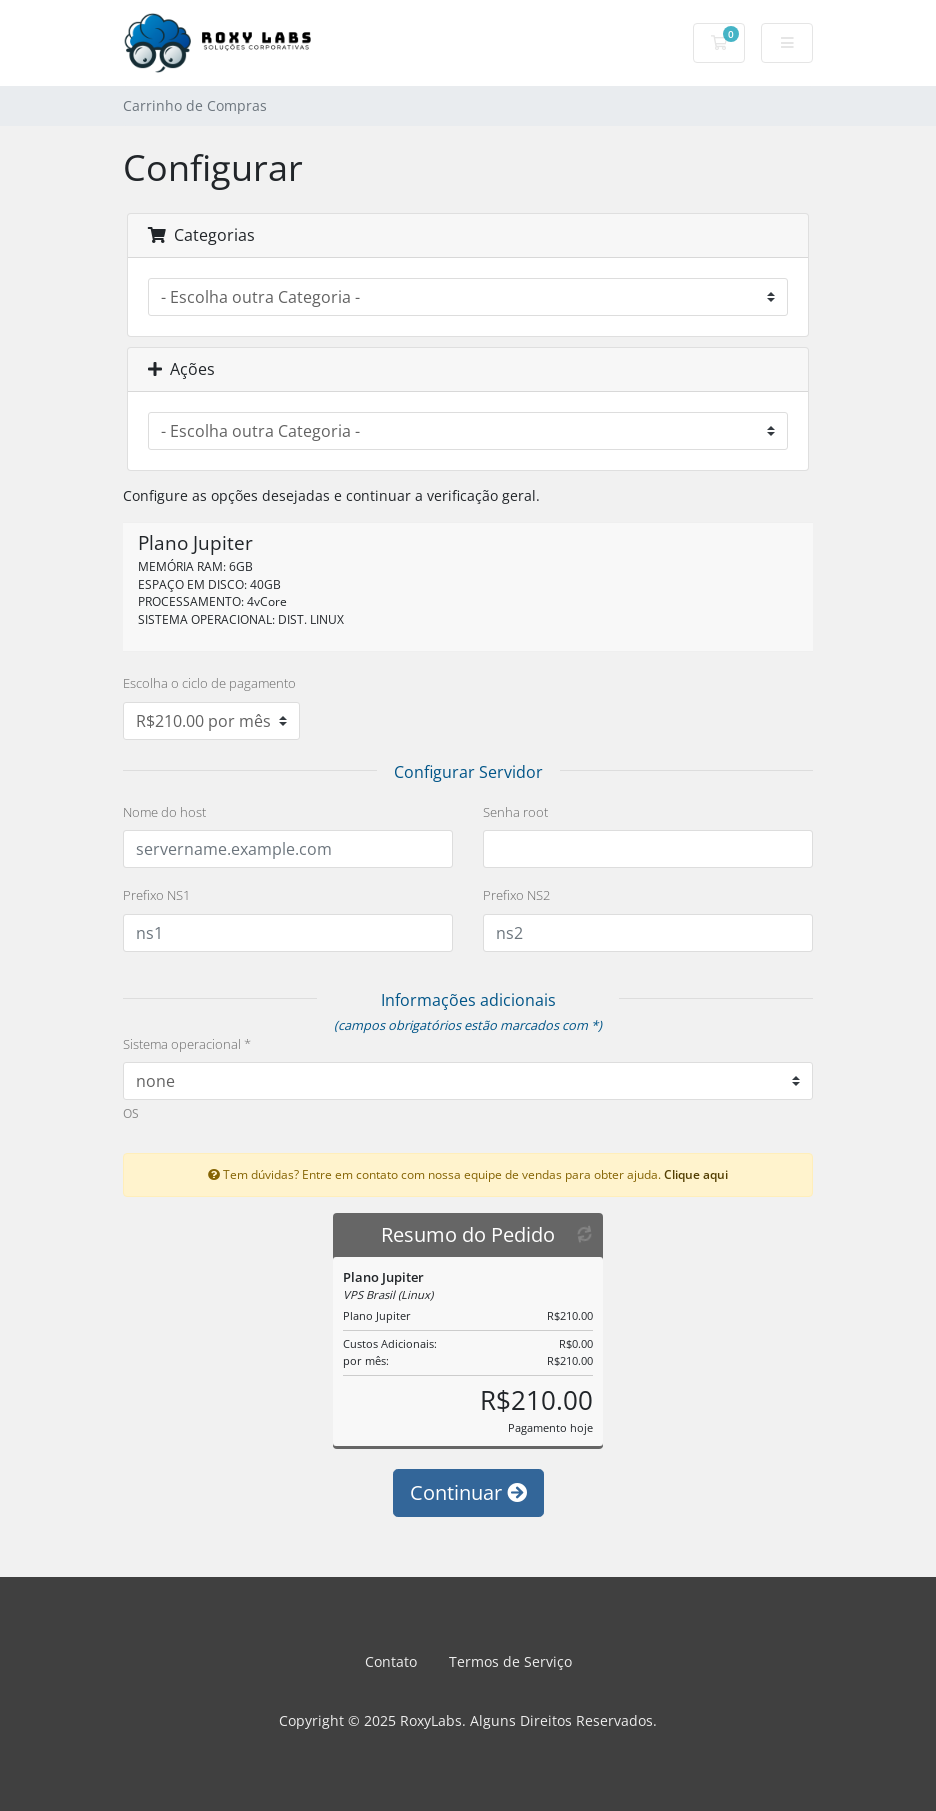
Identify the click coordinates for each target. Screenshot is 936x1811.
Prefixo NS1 (156, 895)
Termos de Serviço (510, 1661)
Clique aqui (696, 1174)
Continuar (468, 1492)
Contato (391, 1661)
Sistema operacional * (187, 1044)
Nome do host (164, 812)
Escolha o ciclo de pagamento (209, 683)
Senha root (515, 812)
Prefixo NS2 (516, 895)
